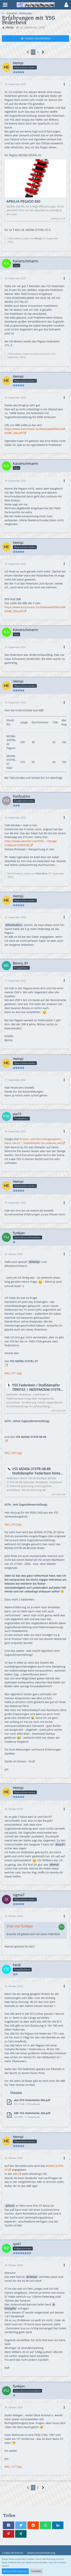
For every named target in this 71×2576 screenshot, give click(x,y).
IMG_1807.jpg (13, 1453)
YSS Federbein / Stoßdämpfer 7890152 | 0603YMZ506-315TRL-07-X (38, 1387)
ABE (15, 2174)
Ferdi (55, 1864)
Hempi (37, 238)
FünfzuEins (41, 873)
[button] (5, 5)
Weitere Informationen (15, 2571)
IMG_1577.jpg (13, 2466)
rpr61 (61, 1844)
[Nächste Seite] (43, 52)
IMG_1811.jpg (13, 1373)
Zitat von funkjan (19, 1926)
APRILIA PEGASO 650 (23, 201)
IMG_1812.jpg (13, 1524)
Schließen (36, 2571)
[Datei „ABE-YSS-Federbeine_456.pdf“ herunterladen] (35, 2114)
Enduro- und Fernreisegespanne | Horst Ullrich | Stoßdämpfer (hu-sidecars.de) (34, 1141)
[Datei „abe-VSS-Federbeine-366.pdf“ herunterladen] (35, 2102)
